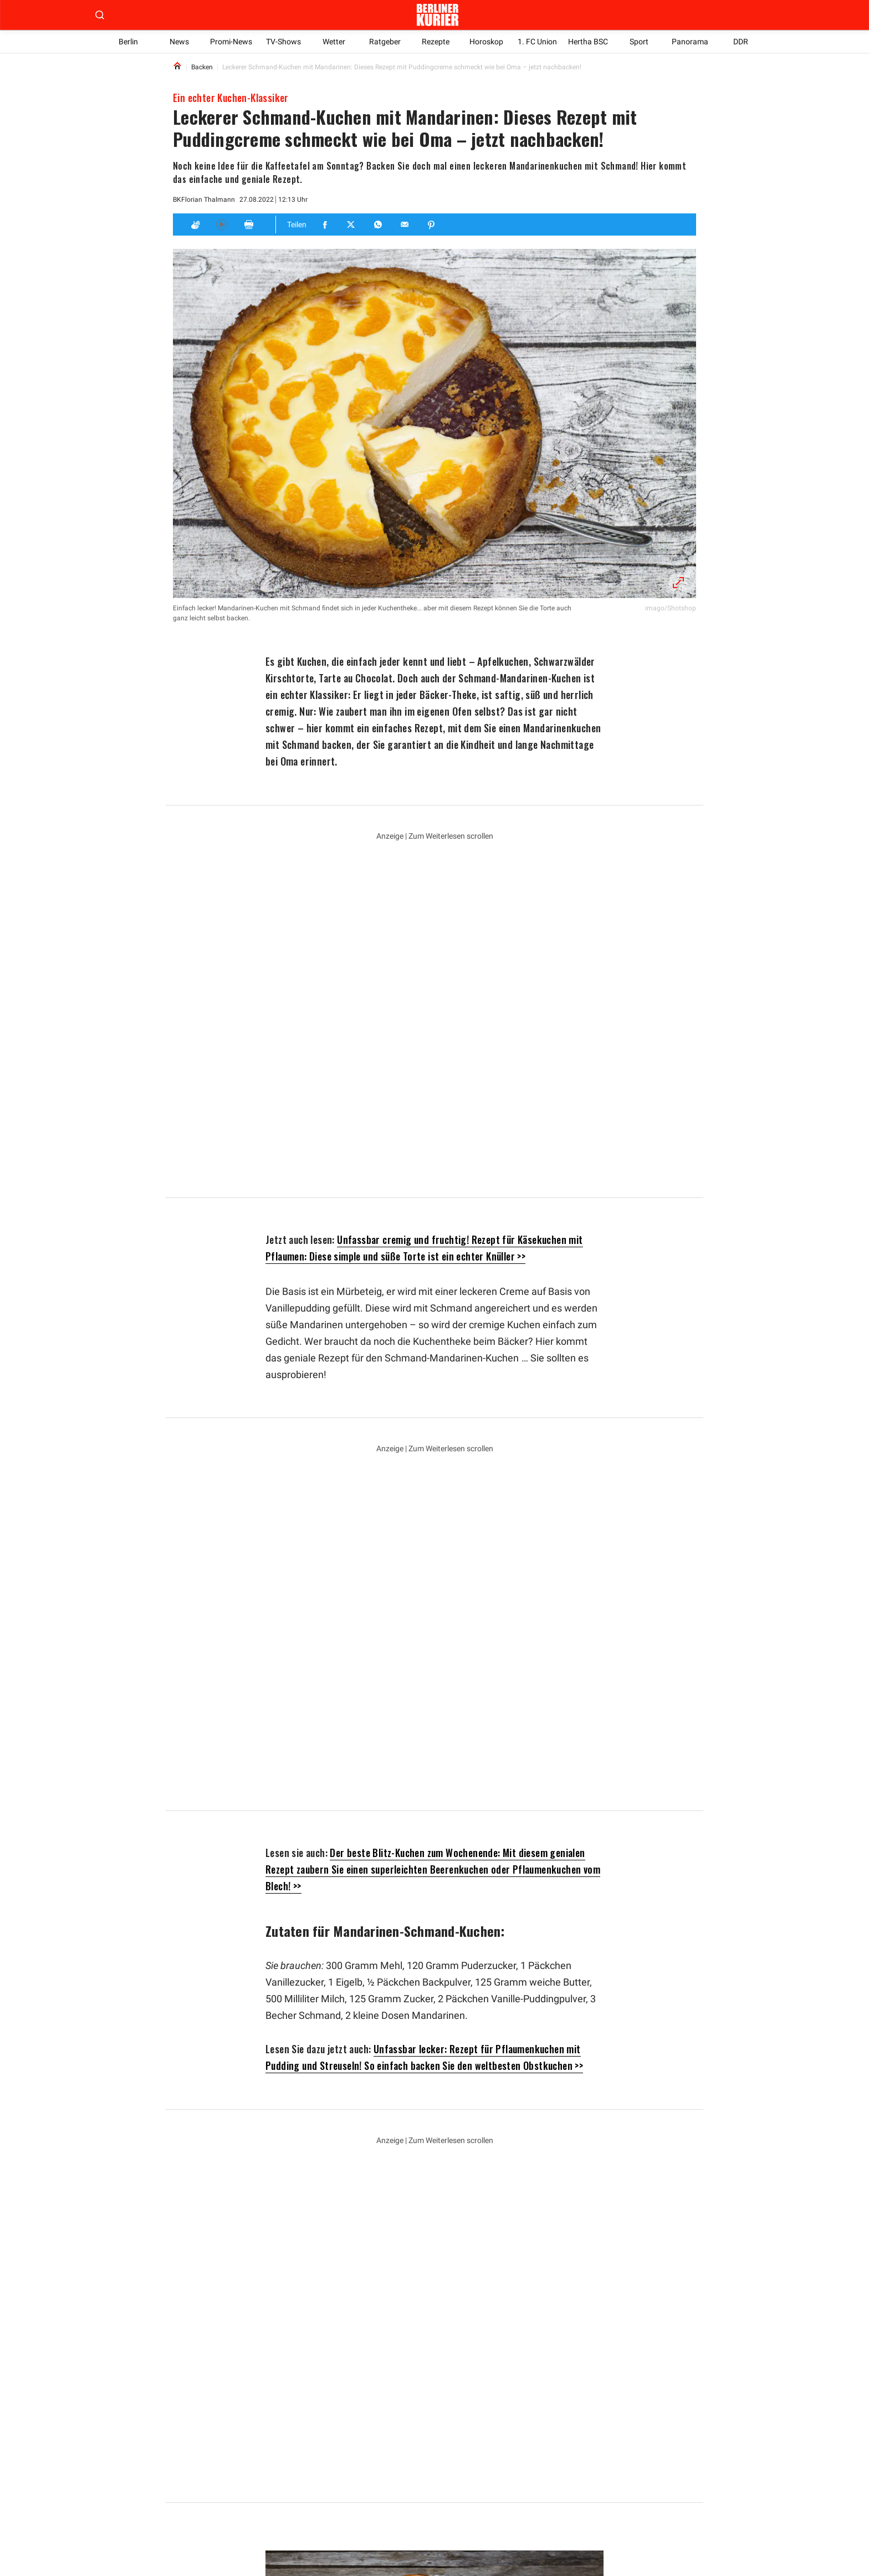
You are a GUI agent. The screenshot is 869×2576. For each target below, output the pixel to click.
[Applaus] (195, 224)
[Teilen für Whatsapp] (378, 224)
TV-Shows (283, 41)
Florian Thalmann (207, 199)
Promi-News (231, 41)
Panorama (690, 41)
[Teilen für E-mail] (405, 224)
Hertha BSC (588, 41)
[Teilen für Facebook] (325, 224)
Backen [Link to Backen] (202, 67)
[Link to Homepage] (177, 67)
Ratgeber (384, 41)
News (179, 41)
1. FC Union (537, 41)
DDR (740, 41)
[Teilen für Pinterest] (432, 224)
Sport (639, 41)
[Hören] (222, 224)
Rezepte (435, 41)
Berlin (128, 41)
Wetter (334, 41)
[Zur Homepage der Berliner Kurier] (437, 15)
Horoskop (486, 41)
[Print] (248, 224)
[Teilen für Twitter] (352, 224)
